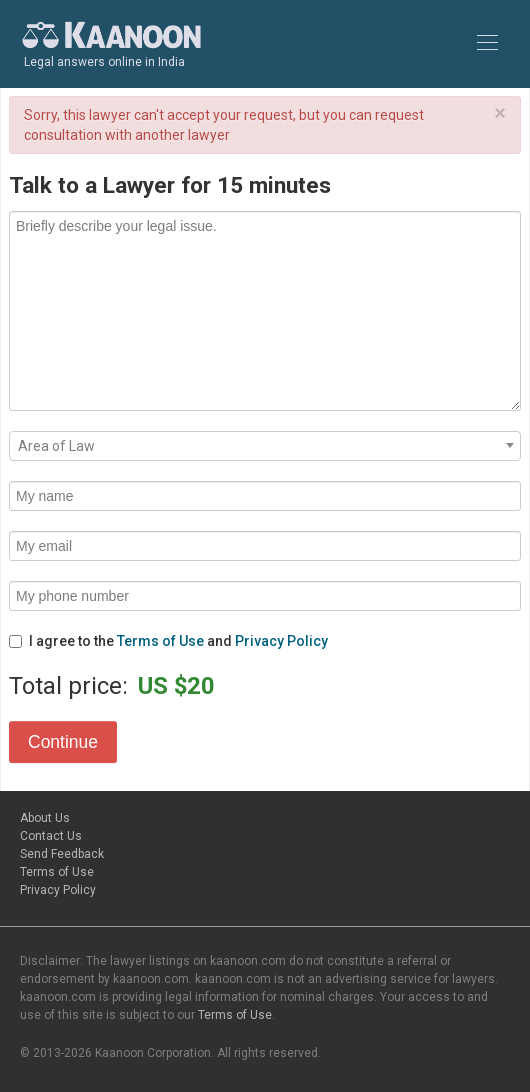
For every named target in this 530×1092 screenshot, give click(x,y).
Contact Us (51, 836)
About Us (45, 818)
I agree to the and (168, 641)
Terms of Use (160, 641)
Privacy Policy (281, 641)
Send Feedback (62, 854)
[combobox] (265, 446)
